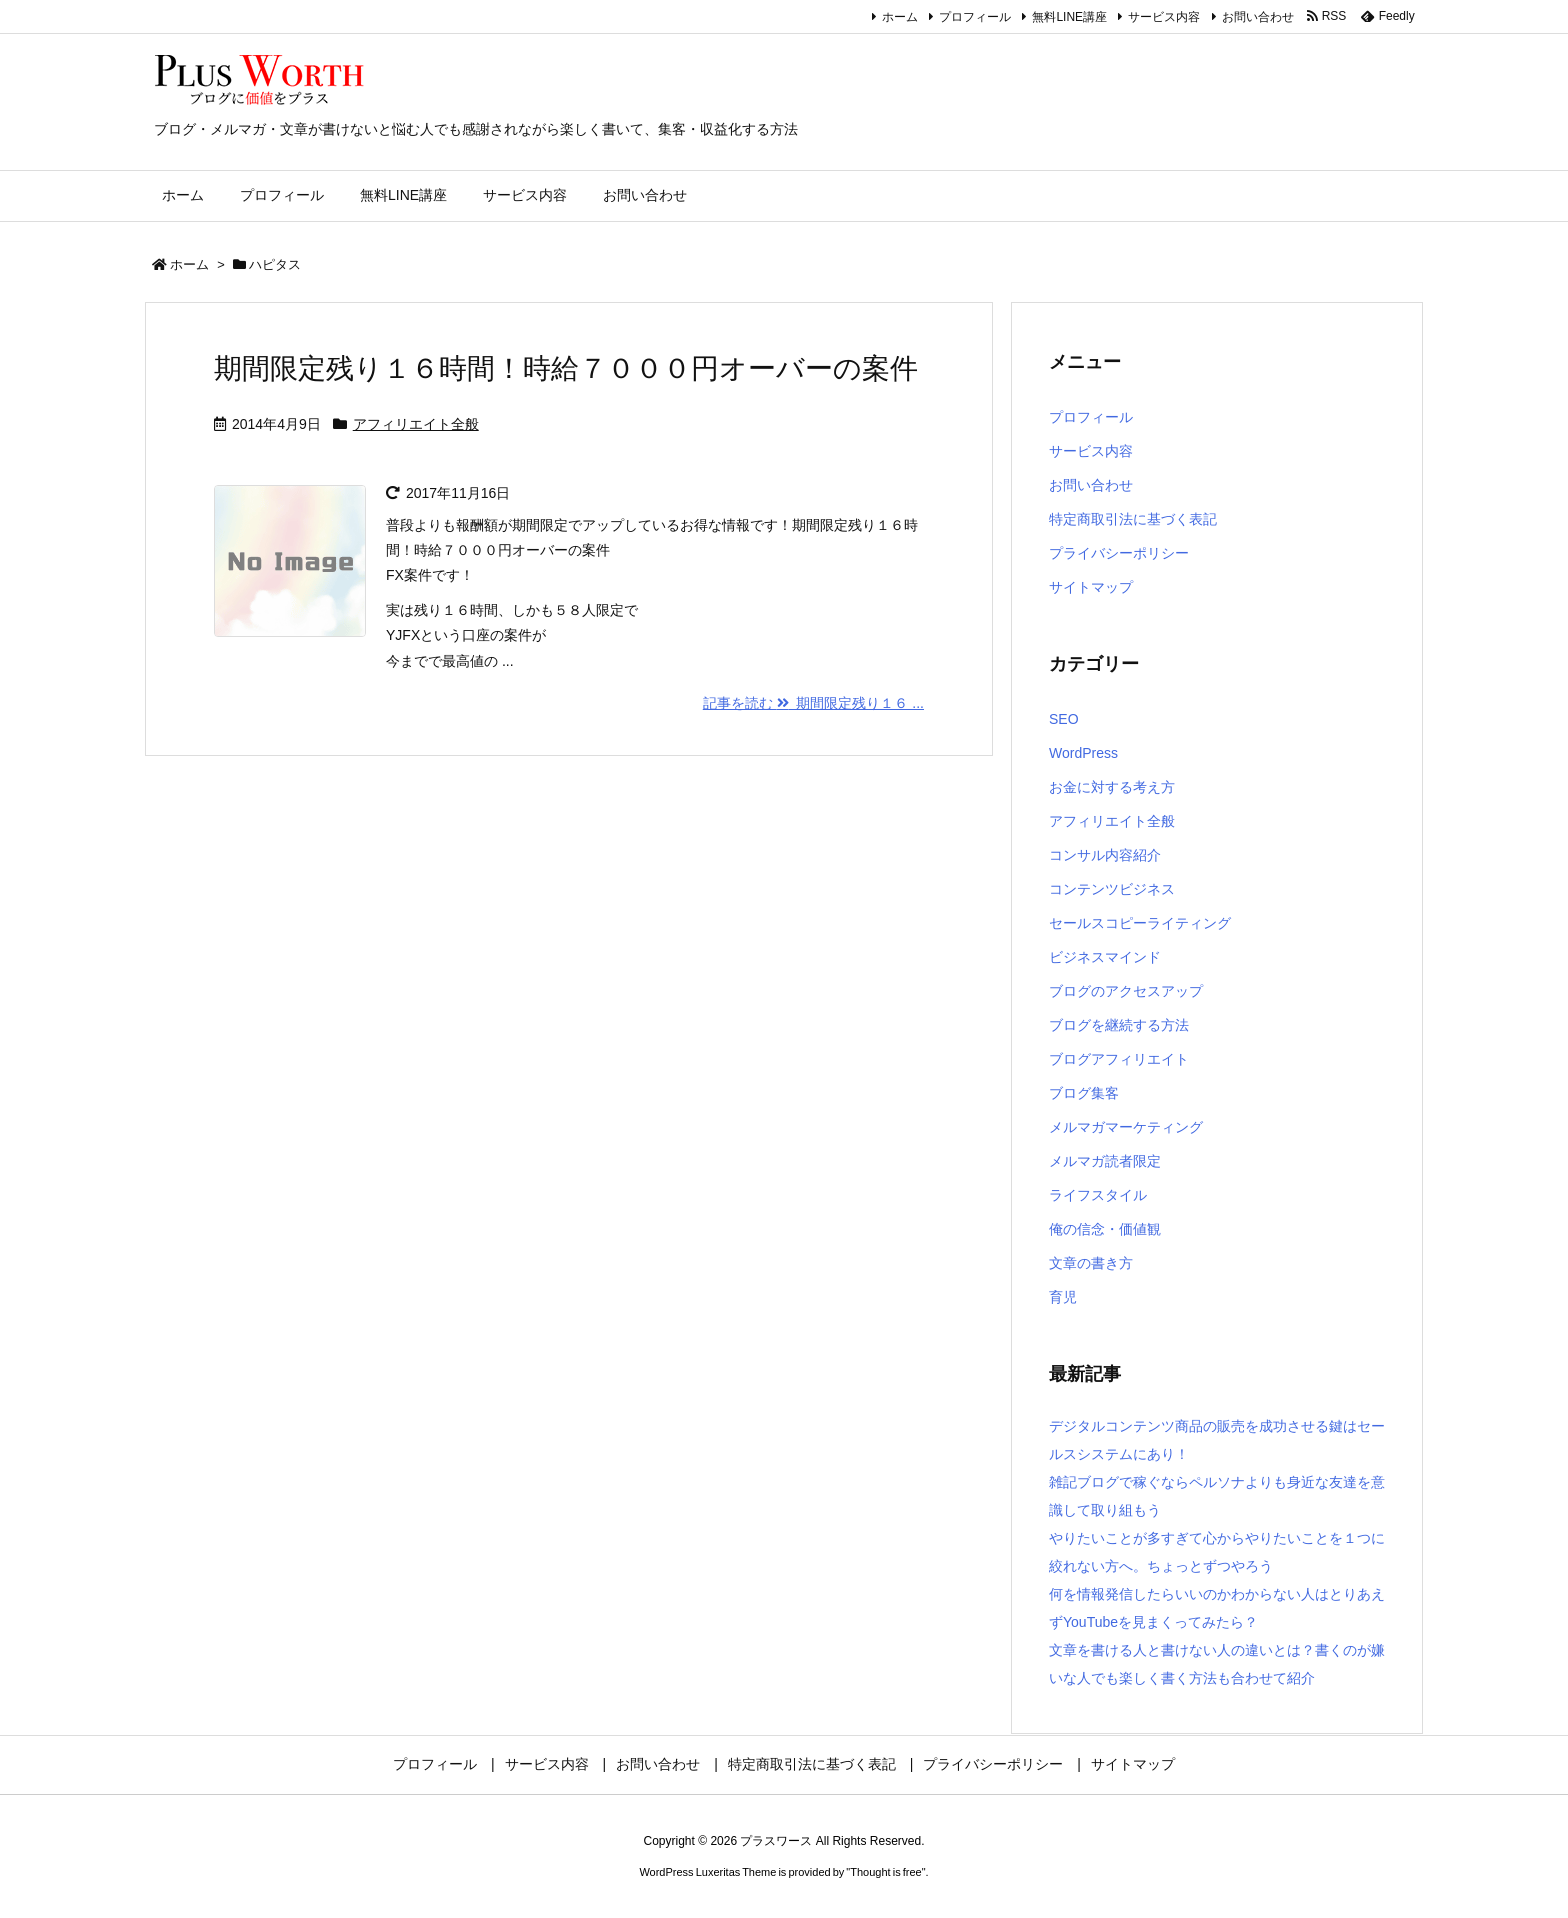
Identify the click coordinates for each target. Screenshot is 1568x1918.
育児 (1063, 1297)
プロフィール (975, 17)
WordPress (1083, 753)
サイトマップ (1091, 587)
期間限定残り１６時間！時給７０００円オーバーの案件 (566, 368)
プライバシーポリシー (1119, 553)
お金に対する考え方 (1112, 787)
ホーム (900, 17)
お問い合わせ (1258, 17)
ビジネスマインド (1105, 957)
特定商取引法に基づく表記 (1133, 519)
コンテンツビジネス (1112, 889)
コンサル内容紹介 (1105, 855)
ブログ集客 (1084, 1093)
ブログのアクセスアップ (1126, 991)
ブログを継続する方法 (1119, 1025)
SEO (1064, 719)
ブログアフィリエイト (1119, 1059)
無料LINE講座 (1069, 17)
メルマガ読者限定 (1105, 1161)
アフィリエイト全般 (416, 424)
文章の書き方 (1091, 1263)
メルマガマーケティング (1126, 1127)
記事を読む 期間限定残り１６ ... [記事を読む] (813, 703)
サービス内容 (1164, 17)
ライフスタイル (1098, 1195)
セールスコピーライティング (1140, 923)
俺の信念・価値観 (1105, 1229)
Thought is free (885, 1872)
